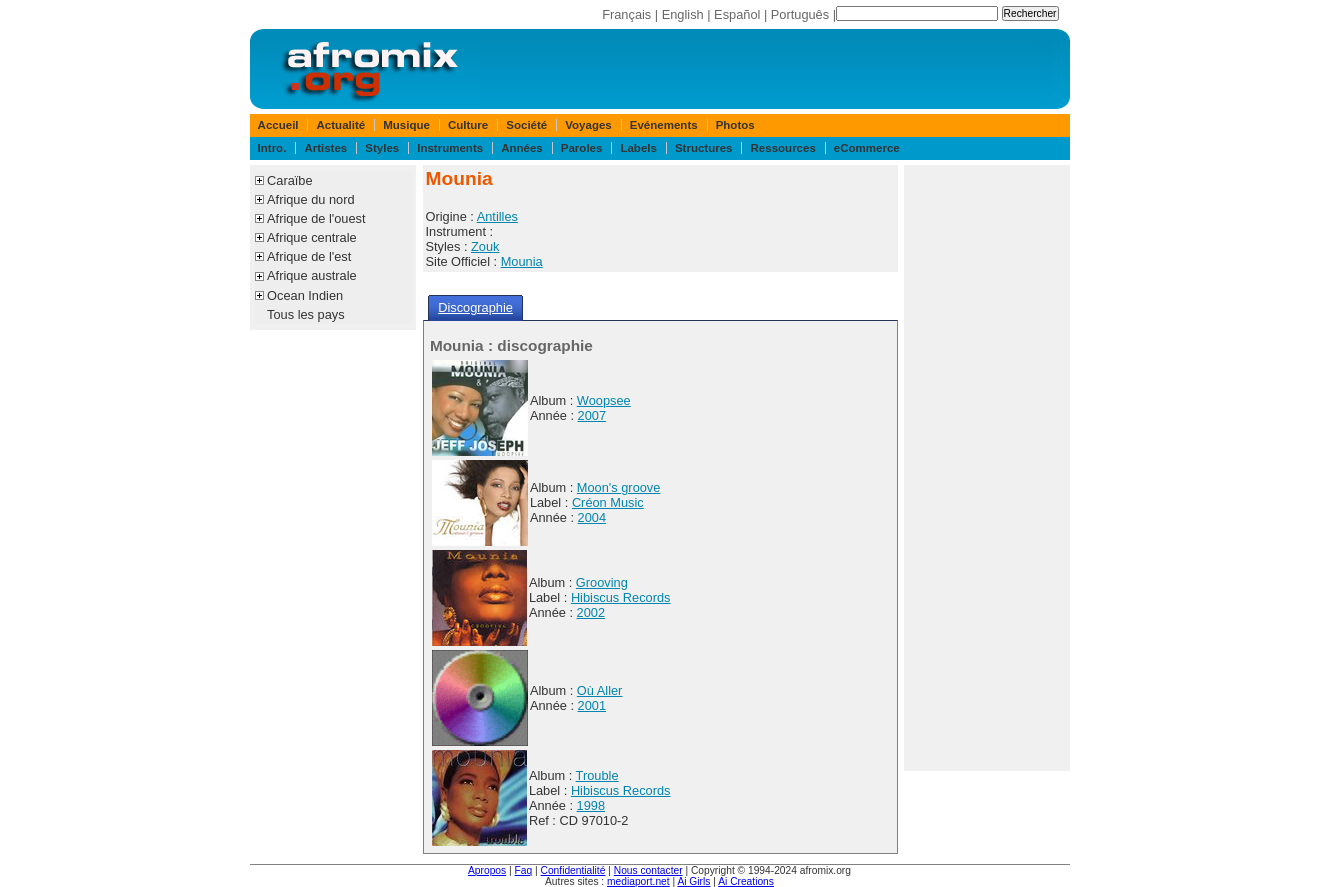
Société (526, 125)
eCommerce (867, 148)
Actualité (341, 125)
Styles (382, 148)
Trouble (597, 775)
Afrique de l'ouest (316, 218)
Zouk (485, 246)
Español (737, 14)
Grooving (602, 582)
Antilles (497, 216)
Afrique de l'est (309, 256)
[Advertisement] (987, 468)
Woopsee (604, 400)
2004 (592, 517)
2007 (592, 415)
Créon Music (608, 502)
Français (626, 14)
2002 (591, 612)
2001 (592, 705)
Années (522, 148)
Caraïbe (290, 180)
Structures (704, 148)
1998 (591, 805)
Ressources (783, 148)
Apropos (487, 870)
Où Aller (600, 690)
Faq (524, 870)
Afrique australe (312, 275)
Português (800, 14)
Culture (468, 125)
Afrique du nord (311, 199)
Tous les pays (306, 314)
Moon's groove (619, 487)
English (683, 14)
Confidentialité (573, 870)
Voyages (588, 125)
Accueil (278, 125)
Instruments (450, 148)
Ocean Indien (305, 295)
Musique (406, 125)
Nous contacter (648, 870)
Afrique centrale (312, 237)
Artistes (325, 148)
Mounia (522, 261)
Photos (735, 125)
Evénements (664, 125)
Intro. (272, 148)
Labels (638, 148)
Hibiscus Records (621, 597)
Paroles (582, 148)
